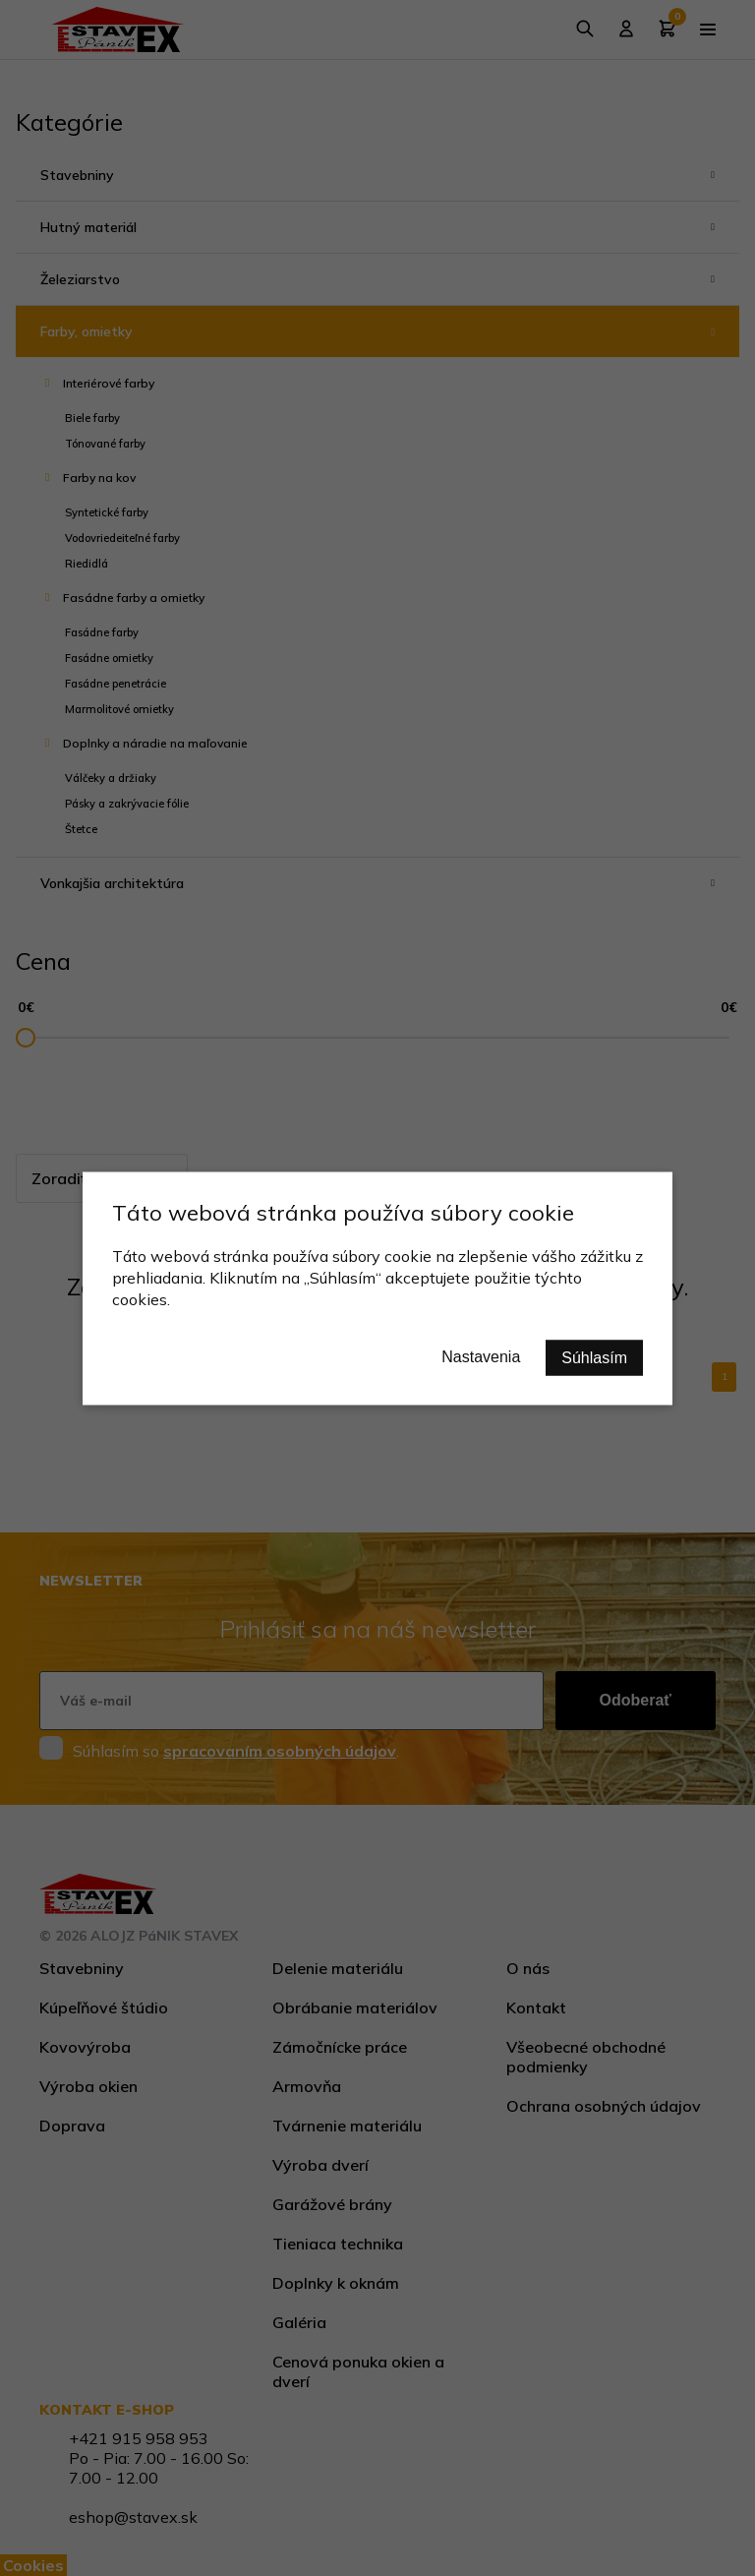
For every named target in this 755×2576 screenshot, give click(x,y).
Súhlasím (594, 1356)
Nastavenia (480, 1356)
